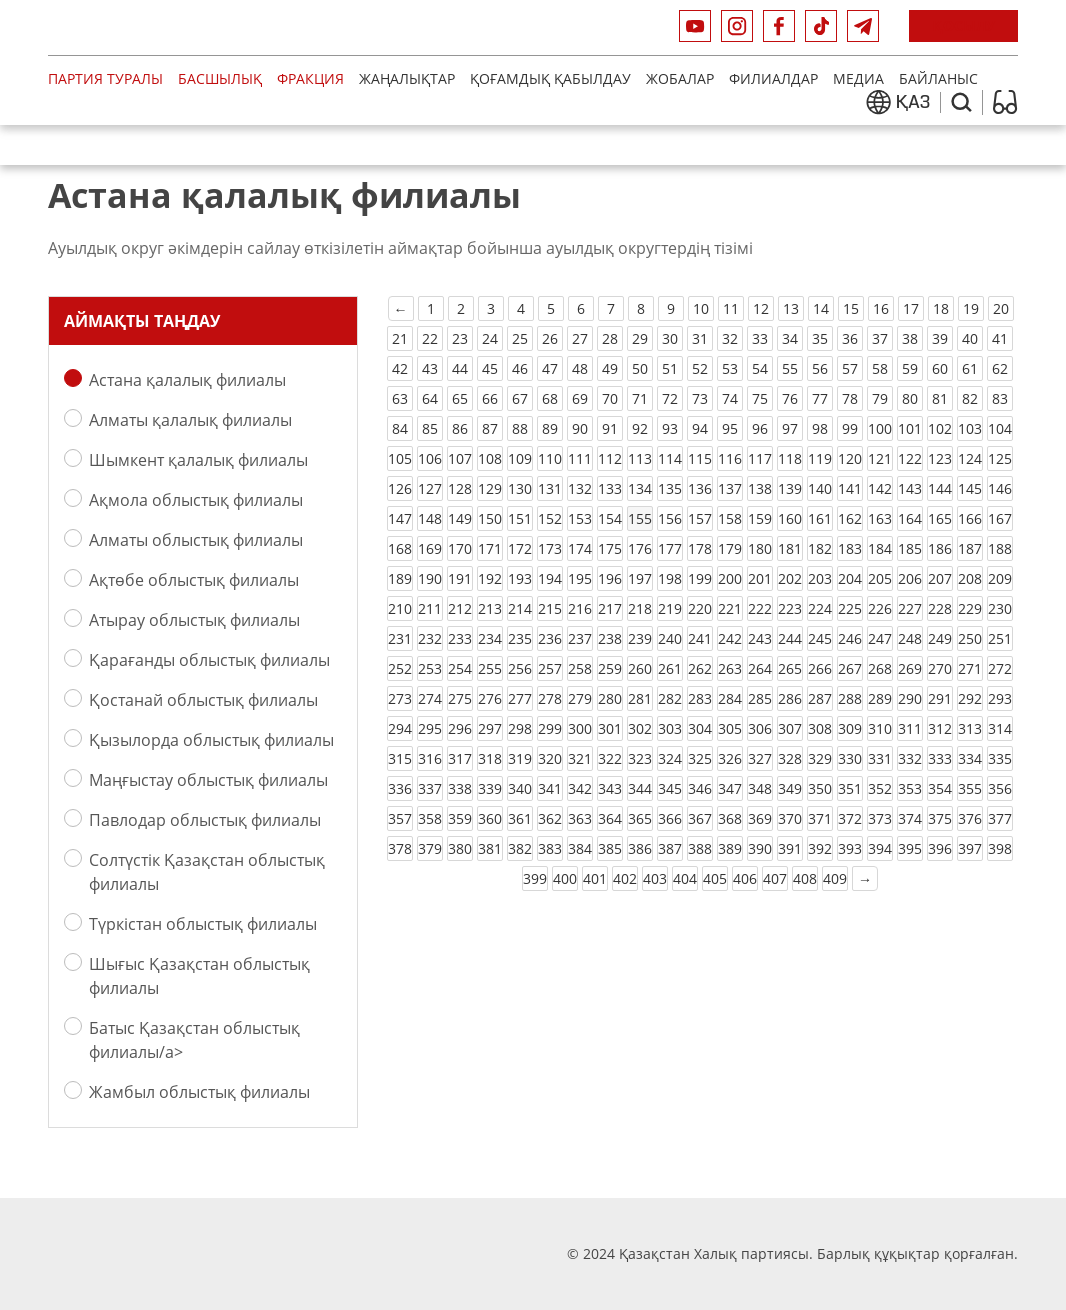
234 (490, 638)
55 (790, 368)
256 (520, 668)
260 (640, 668)
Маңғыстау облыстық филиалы (208, 779)
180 (760, 548)
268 (880, 668)
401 (595, 878)
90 (580, 428)
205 (880, 578)
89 (550, 428)
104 (1000, 428)
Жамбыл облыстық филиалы (199, 1091)
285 (760, 698)
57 (850, 368)
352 (880, 788)
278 (550, 698)
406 (745, 878)
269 (910, 668)
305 (730, 728)
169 (430, 548)
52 (700, 368)
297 (490, 728)
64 (430, 398)
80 (910, 398)
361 (520, 818)
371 (820, 818)
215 (550, 608)
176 (640, 548)
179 (730, 548)
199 (700, 578)
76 (790, 398)
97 (790, 428)
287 (820, 698)
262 (700, 668)
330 (850, 758)
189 (400, 578)
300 (580, 728)
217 (610, 608)
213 (490, 608)
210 (400, 608)
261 (670, 668)
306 (760, 728)
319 (520, 758)
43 (430, 368)
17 (911, 308)
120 (850, 458)
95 (730, 428)
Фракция (310, 78)
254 (460, 668)
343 (610, 788)
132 (580, 488)
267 (850, 668)
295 (430, 728)
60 (940, 368)
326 (730, 758)
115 (700, 458)
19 (971, 308)
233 (460, 638)
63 (400, 398)
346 (700, 788)
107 (460, 458)
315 (400, 758)
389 (730, 848)
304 (700, 728)
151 (520, 518)
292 (970, 698)
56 (820, 368)
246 (850, 638)
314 (1000, 728)
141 (850, 488)
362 (550, 818)
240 (670, 638)
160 (790, 518)
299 (550, 728)
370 (790, 818)
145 (970, 488)
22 (430, 338)
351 (850, 788)
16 (881, 308)
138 (760, 488)
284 (730, 698)
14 (821, 308)
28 (610, 338)
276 (490, 698)
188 (1000, 548)
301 (610, 728)
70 (610, 398)
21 (400, 338)
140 (820, 488)
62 (1000, 368)
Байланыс (938, 78)
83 (1000, 398)
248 (910, 638)
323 (640, 758)
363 (580, 818)
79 (880, 398)
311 (910, 728)
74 (730, 398)
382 (520, 848)
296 (460, 728)
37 (880, 338)
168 (400, 548)
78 (850, 398)
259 (610, 668)
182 (820, 548)
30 (670, 338)
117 (760, 458)
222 (760, 608)
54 (760, 368)
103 (970, 428)
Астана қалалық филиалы (187, 379)
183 (850, 548)
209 (1000, 578)
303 (670, 728)
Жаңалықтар (407, 78)
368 (730, 818)
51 (670, 368)
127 (430, 488)
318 (490, 758)
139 (790, 488)
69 (580, 398)
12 (761, 308)
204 (850, 578)
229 (970, 608)
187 (970, 548)
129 (490, 488)
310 (880, 728)
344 (640, 788)
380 (460, 848)
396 (940, 848)
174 (580, 548)
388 (700, 848)
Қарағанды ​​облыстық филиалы (209, 659)
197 (640, 578)
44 (460, 368)
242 (730, 638)
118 (790, 458)
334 (970, 758)
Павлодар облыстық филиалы (205, 819)
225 (850, 608)
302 (640, 728)
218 (640, 608)
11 (731, 308)
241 (700, 638)
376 (970, 818)
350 (820, 788)
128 (460, 488)
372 (850, 818)
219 (670, 608)
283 (700, 698)
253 (430, 668)
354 (940, 788)
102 (940, 428)
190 (430, 578)
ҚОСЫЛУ (963, 25)
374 (910, 818)
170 (460, 548)
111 (580, 458)
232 (430, 638)
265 (790, 668)
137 (730, 488)
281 (640, 698)
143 (910, 488)
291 (940, 698)
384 (580, 848)
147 (400, 518)
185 (910, 548)
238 (610, 638)
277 (520, 698)
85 (430, 428)
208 (970, 578)
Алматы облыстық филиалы (196, 539)
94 (700, 428)
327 (760, 758)
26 (550, 338)
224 (820, 608)
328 (790, 758)
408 (805, 878)
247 (880, 638)
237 (580, 638)
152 (550, 518)
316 (430, 758)
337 (430, 788)
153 (580, 518)
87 (490, 428)
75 (760, 398)
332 (910, 758)
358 (430, 818)
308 (820, 728)
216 (580, 608)
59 (910, 368)
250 (970, 638)
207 (940, 578)
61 (970, 368)
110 (550, 458)
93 (670, 428)
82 (970, 398)
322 (610, 758)
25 (520, 338)
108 (490, 458)
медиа (858, 78)
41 (1000, 338)
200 (730, 578)
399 (535, 878)
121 (880, 458)
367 (700, 818)
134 (640, 488)
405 (715, 878)
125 (1000, 458)
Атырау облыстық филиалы (194, 619)
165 (940, 518)
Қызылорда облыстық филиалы (211, 739)
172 (520, 548)
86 (460, 428)
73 (700, 398)
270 (940, 668)
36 (850, 338)
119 (820, 458)
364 (610, 818)
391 (790, 848)
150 (490, 518)
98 (820, 428)
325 (700, 758)
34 (790, 338)
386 (640, 848)
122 (910, 458)
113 (640, 458)
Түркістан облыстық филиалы (203, 923)
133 (610, 488)
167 (1000, 518)
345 (670, 788)
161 (820, 518)
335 (1000, 758)
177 (670, 548)
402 (625, 878)
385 (610, 848)
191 (460, 578)
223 (790, 608)
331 (880, 758)
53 (730, 368)
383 (550, 848)
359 (460, 818)
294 (400, 728)
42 (400, 368)
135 (670, 488)
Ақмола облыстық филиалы (196, 499)
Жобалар (680, 78)
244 (790, 638)
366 (670, 818)
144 (940, 488)
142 (880, 488)
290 (910, 698)
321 (580, 758)
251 (1000, 638)
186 (940, 548)
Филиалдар (773, 78)
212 (460, 608)
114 (670, 458)
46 (520, 368)
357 (400, 818)
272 (1000, 668)
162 (850, 518)
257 (550, 668)
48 (580, 368)
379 (430, 848)
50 (640, 368)
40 (970, 338)
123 (940, 458)
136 (700, 488)
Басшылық (220, 78)
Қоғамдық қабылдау (550, 78)
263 (730, 668)
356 (1000, 788)
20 (1001, 308)
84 (400, 428)
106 (430, 458)
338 (460, 788)
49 (610, 368)
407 (775, 878)
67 (520, 398)
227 (910, 608)
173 (550, 548)
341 (550, 788)
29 (640, 338)
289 (880, 698)
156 (670, 518)
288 (850, 698)
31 (700, 338)
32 (730, 338)
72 (670, 398)
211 (430, 608)
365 (640, 818)
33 (760, 338)
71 (640, 398)
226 (880, 608)
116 (730, 458)
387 (670, 848)
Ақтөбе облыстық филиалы (194, 579)
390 (760, 848)
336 (400, 788)
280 (610, 698)
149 (460, 518)
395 (910, 848)
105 (400, 458)
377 (1000, 818)
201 (760, 578)
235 (520, 638)
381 (490, 848)
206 (910, 578)
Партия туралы (105, 78)
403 (655, 878)
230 (1000, 608)
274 (430, 698)
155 (640, 518)
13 (791, 308)
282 (670, 698)
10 (701, 308)
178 (700, 548)
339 (490, 788)
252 (400, 668)
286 (790, 698)
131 (550, 488)
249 (940, 638)
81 (940, 398)
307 (790, 728)
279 (580, 698)
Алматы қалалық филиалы (190, 419)
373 (880, 818)
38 (910, 338)
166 (970, 518)
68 (550, 398)
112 (610, 458)
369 (760, 818)
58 (880, 368)
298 (520, 728)
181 (790, 548)
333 (940, 758)
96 (760, 428)
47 (550, 368)
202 (790, 578)
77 (820, 398)
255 (490, 668)
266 (820, 668)
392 (820, 848)
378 (400, 848)
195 (580, 578)
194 (550, 578)
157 (700, 518)
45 (490, 368)
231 (400, 638)
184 (880, 548)
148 (430, 518)
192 (490, 578)
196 (610, 578)
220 (700, 608)
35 (820, 338)
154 (610, 518)
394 (880, 848)
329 (820, 758)
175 (610, 548)
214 (520, 608)
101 (910, 428)
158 (730, 518)
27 (580, 338)
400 (565, 878)
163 (880, 518)
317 (460, 758)
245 (820, 638)
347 (730, 788)
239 (640, 638)
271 (970, 668)
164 (910, 518)
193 (520, 578)
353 (910, 788)
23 (460, 338)
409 (835, 878)
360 (490, 818)
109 (520, 458)
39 (940, 338)
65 (460, 398)
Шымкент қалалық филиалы (198, 459)
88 (520, 428)
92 (640, 428)
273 (400, 698)
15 (851, 308)
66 (490, 398)
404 (685, 878)
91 (610, 428)
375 (940, 818)
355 (970, 788)
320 (550, 758)
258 (580, 668)
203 (820, 578)
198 (670, 578)
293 (1000, 698)
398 (1000, 848)
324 (670, 758)
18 (941, 308)
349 (790, 788)
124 (970, 458)
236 (550, 638)
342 (580, 788)
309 (850, 728)
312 (940, 728)
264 (760, 668)
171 (490, 548)
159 (760, 518)
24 (490, 338)
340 (520, 788)
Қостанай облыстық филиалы (203, 699)
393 (850, 848)
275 (460, 698)
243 (760, 638)
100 (880, 428)
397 (970, 848)
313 (970, 728)
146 (1000, 488)
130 (520, 488)
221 (730, 608)
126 (400, 488)
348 (760, 788)
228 (940, 608)
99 (850, 428)
